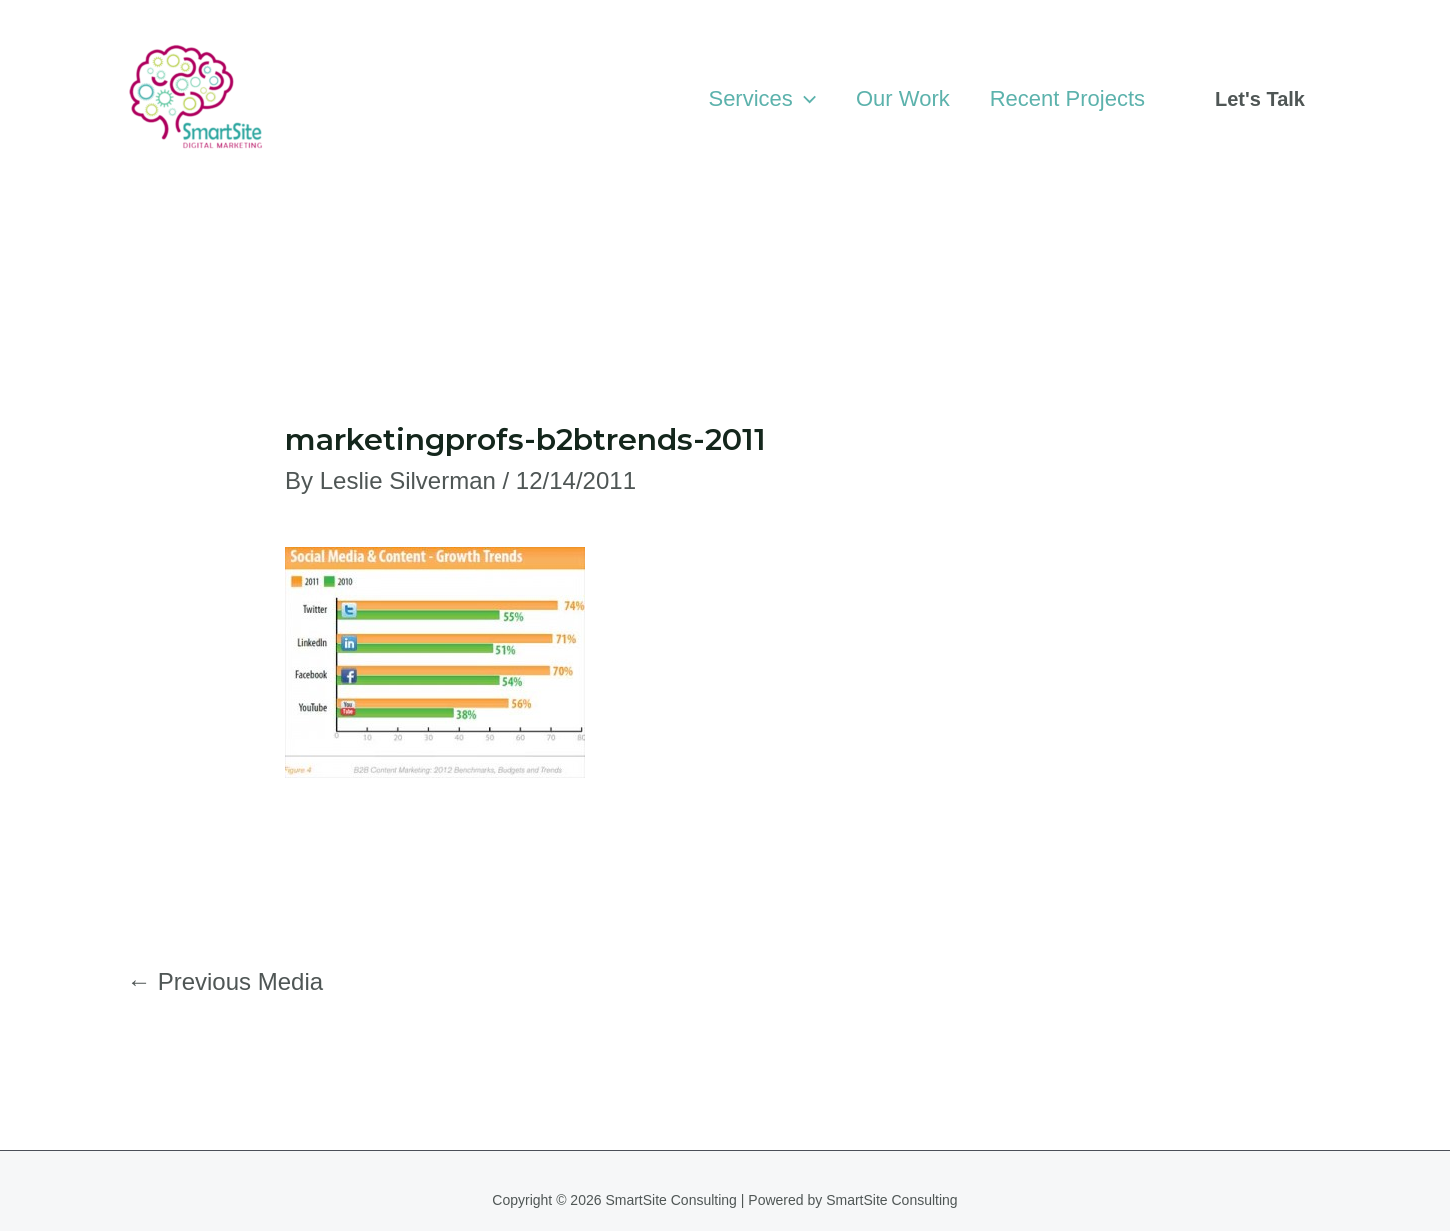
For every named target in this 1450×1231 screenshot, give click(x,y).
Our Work (903, 98)
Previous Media (225, 981)
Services (762, 99)
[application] (804, 99)
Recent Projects (1067, 98)
